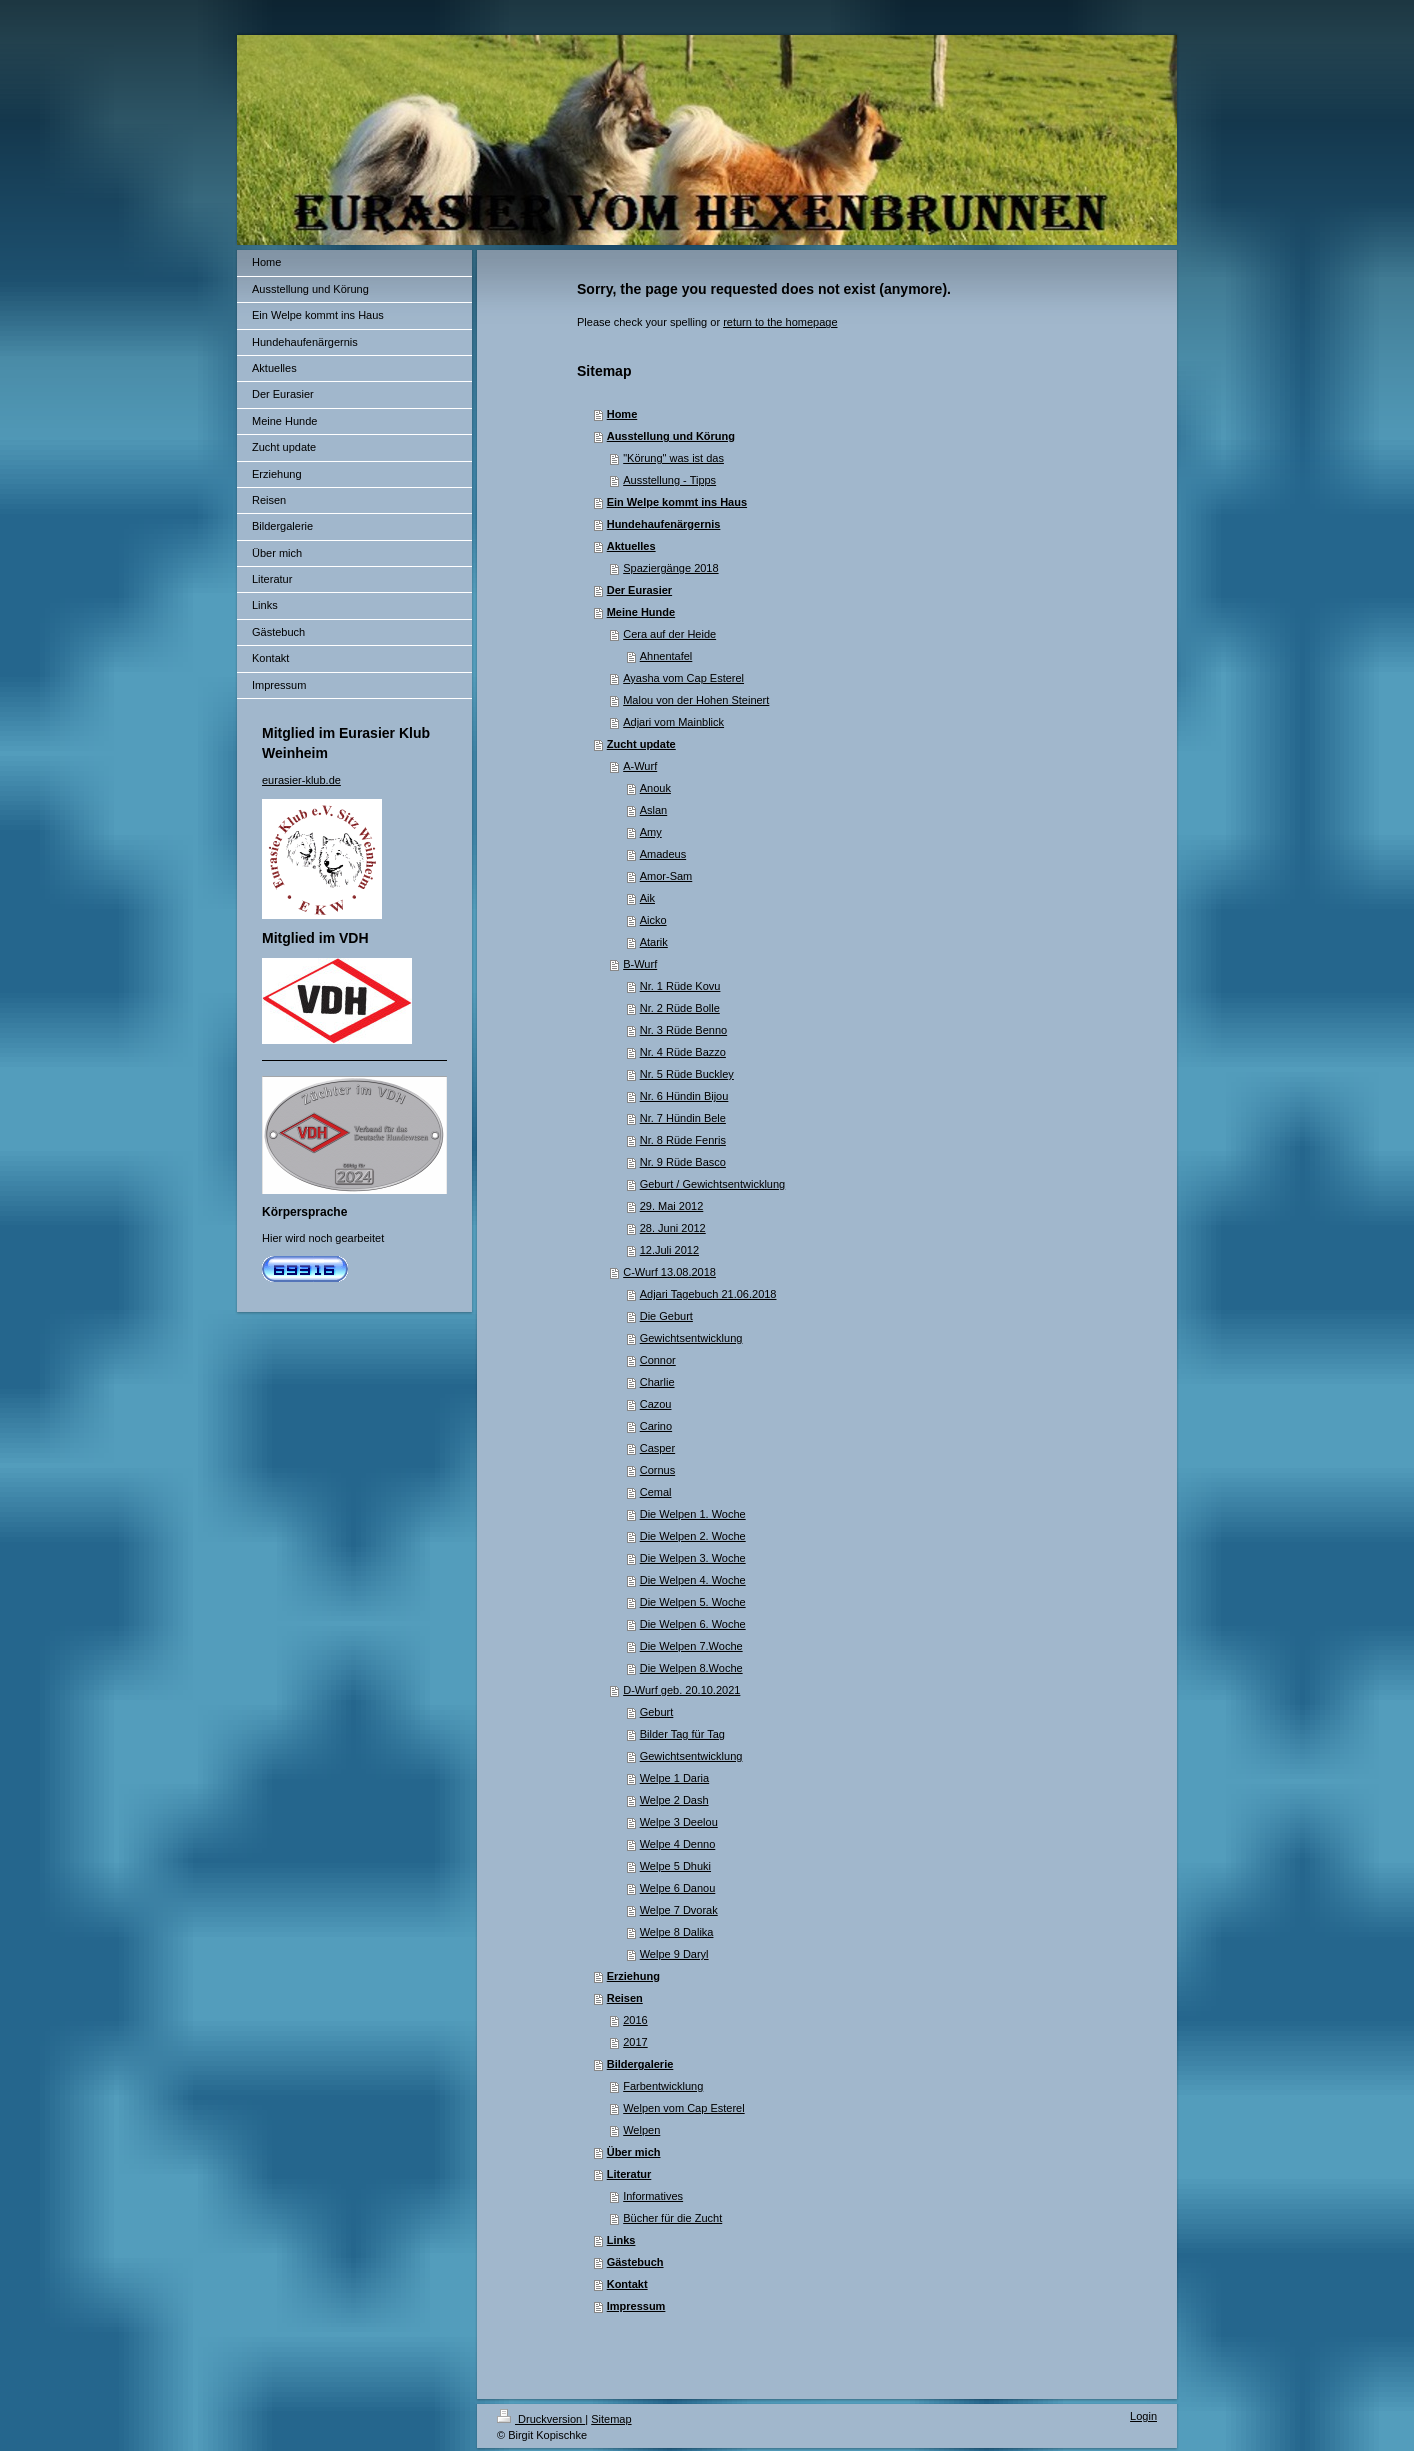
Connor (658, 1360)
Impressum (636, 2306)
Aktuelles (631, 546)
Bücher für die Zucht (672, 2218)
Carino (656, 1426)
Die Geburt (666, 1316)
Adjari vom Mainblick (673, 722)
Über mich (634, 2152)
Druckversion (541, 2419)
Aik (647, 898)
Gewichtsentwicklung (691, 1338)
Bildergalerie (640, 2064)
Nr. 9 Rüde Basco (683, 1162)
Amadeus (663, 854)
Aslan (654, 810)
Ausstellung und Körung (671, 436)
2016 (635, 2020)
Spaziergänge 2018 (670, 568)
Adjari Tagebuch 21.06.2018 (708, 1294)
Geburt (657, 1712)
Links (621, 2240)
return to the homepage (780, 322)
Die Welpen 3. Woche (693, 1558)
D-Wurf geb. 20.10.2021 (681, 1690)
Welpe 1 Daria (675, 1778)
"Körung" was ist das (673, 458)
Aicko (653, 920)
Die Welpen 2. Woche (693, 1536)
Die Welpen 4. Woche (693, 1580)
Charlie (657, 1382)
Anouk (655, 788)
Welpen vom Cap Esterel (683, 2108)
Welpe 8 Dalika (677, 1932)
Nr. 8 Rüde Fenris (683, 1140)
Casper (657, 1448)
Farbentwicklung (663, 2086)
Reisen (625, 1998)
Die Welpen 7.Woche (691, 1646)
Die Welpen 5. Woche (693, 1602)
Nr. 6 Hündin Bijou (684, 1096)
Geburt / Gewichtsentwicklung (713, 1184)
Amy (651, 832)
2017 (635, 2042)
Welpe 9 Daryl (674, 1954)
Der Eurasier (639, 590)
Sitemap (611, 2419)
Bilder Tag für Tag (682, 1734)
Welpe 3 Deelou (679, 1822)
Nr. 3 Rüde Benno (683, 1030)
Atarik (654, 942)
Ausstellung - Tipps (669, 480)
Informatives (653, 2196)
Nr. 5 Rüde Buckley (687, 1074)
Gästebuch (635, 2262)
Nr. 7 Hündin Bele (683, 1118)
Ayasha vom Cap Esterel (683, 678)
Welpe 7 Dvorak (679, 1910)
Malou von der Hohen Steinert (696, 700)
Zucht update (641, 744)
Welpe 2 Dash (674, 1800)
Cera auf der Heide (669, 634)
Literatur (629, 2174)
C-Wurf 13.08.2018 (669, 1272)
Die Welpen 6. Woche (693, 1624)
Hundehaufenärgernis (664, 524)
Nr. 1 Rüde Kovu (680, 986)
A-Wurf (640, 766)
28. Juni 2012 (673, 1228)
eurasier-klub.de (301, 780)
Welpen (641, 2130)
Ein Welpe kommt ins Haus (677, 502)
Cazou (656, 1404)
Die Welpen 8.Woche (691, 1668)
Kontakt (627, 2284)
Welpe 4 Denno (678, 1844)
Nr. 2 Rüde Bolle (680, 1008)
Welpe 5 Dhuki (675, 1866)
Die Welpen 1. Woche (693, 1514)
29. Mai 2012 (672, 1206)
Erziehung (633, 1976)
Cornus (657, 1470)
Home (622, 414)
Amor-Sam (666, 876)
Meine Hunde (641, 612)
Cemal (656, 1492)
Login (1143, 2416)
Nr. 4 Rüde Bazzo (683, 1052)
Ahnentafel (666, 656)
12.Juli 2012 (669, 1250)
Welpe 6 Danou (678, 1888)
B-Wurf (640, 964)
